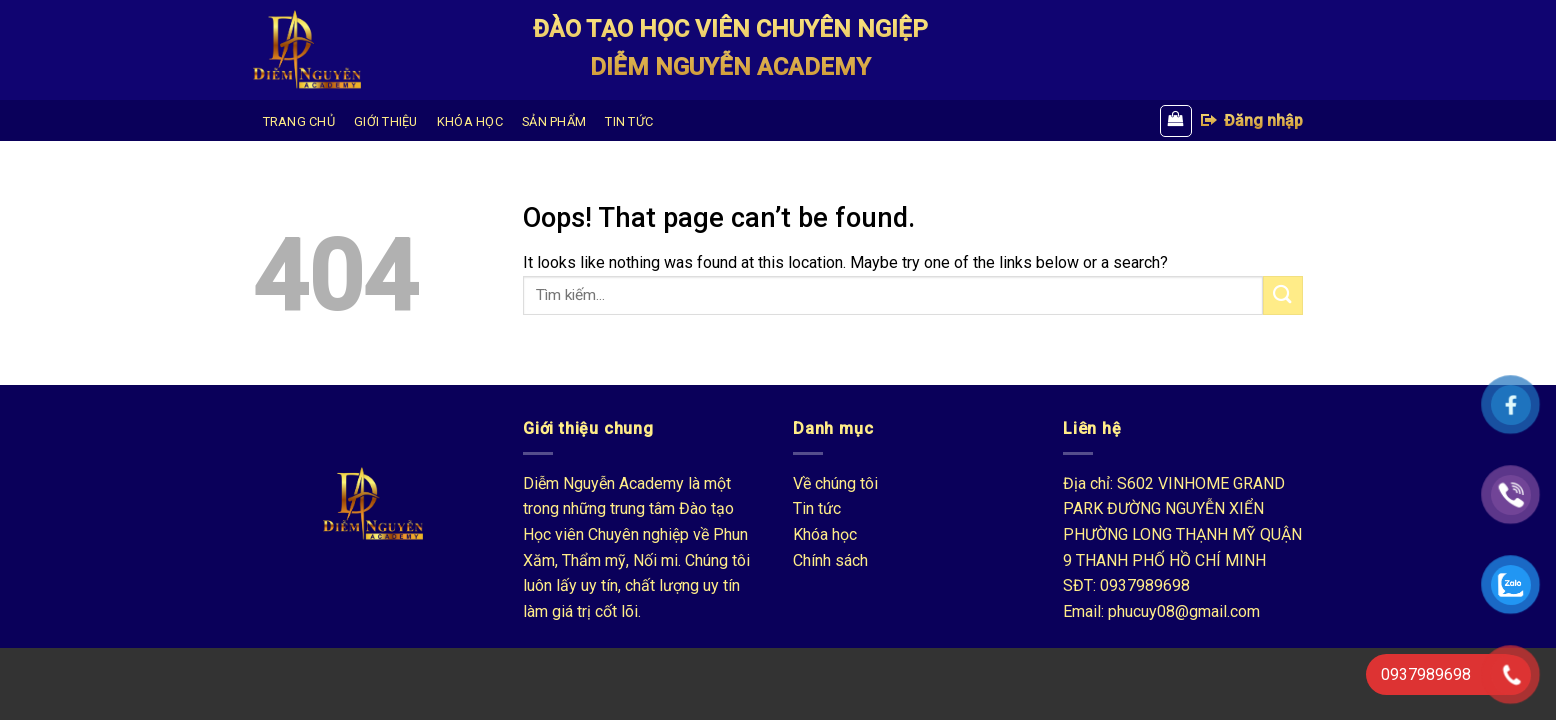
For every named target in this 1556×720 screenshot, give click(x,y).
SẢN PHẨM (554, 121)
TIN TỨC (629, 121)
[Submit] (1283, 295)
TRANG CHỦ (299, 121)
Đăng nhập (1251, 120)
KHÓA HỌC (470, 121)
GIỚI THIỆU (386, 121)
